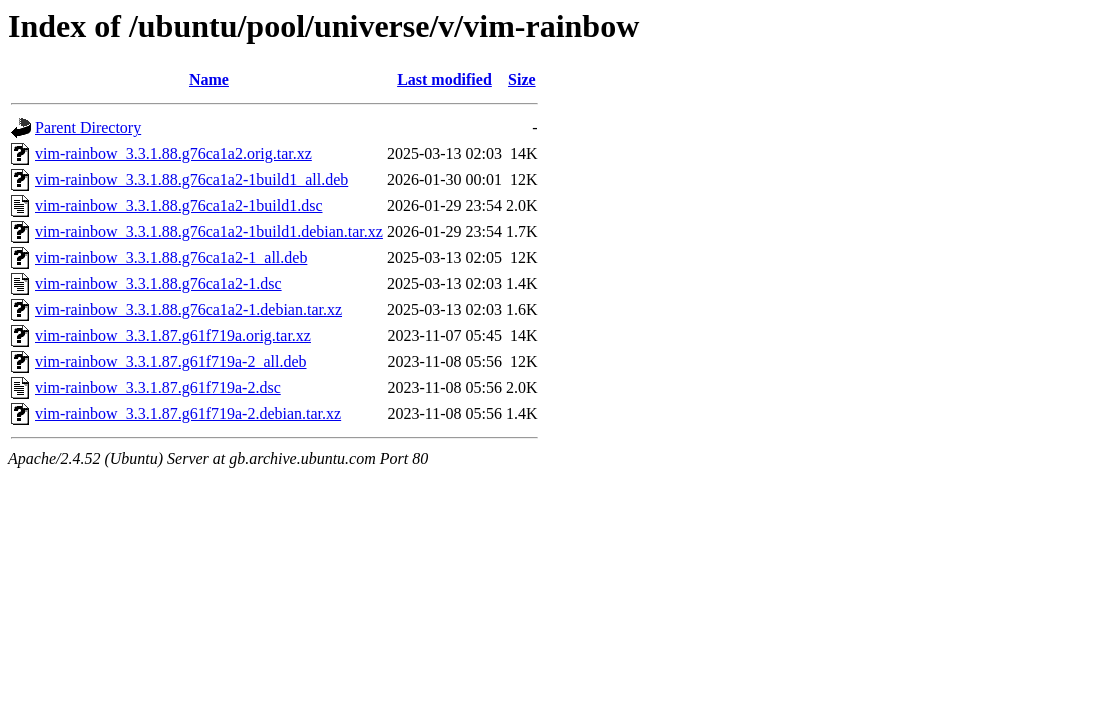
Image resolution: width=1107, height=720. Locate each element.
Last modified (444, 79)
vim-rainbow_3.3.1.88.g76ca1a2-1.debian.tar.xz (188, 309)
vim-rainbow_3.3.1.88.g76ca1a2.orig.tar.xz (173, 153)
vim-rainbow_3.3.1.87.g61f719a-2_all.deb (171, 361)
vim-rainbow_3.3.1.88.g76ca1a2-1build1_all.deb (191, 179)
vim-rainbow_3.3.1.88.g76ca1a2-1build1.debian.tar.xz (209, 231)
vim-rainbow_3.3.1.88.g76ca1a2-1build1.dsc (179, 205)
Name (209, 79)
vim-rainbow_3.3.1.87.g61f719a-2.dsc (158, 387)
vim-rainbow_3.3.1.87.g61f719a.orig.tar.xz (173, 335)
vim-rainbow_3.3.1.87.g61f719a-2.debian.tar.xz (188, 413)
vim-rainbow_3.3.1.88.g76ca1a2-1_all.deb (171, 257)
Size (522, 79)
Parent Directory (88, 127)
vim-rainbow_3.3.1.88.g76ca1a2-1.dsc (158, 283)
